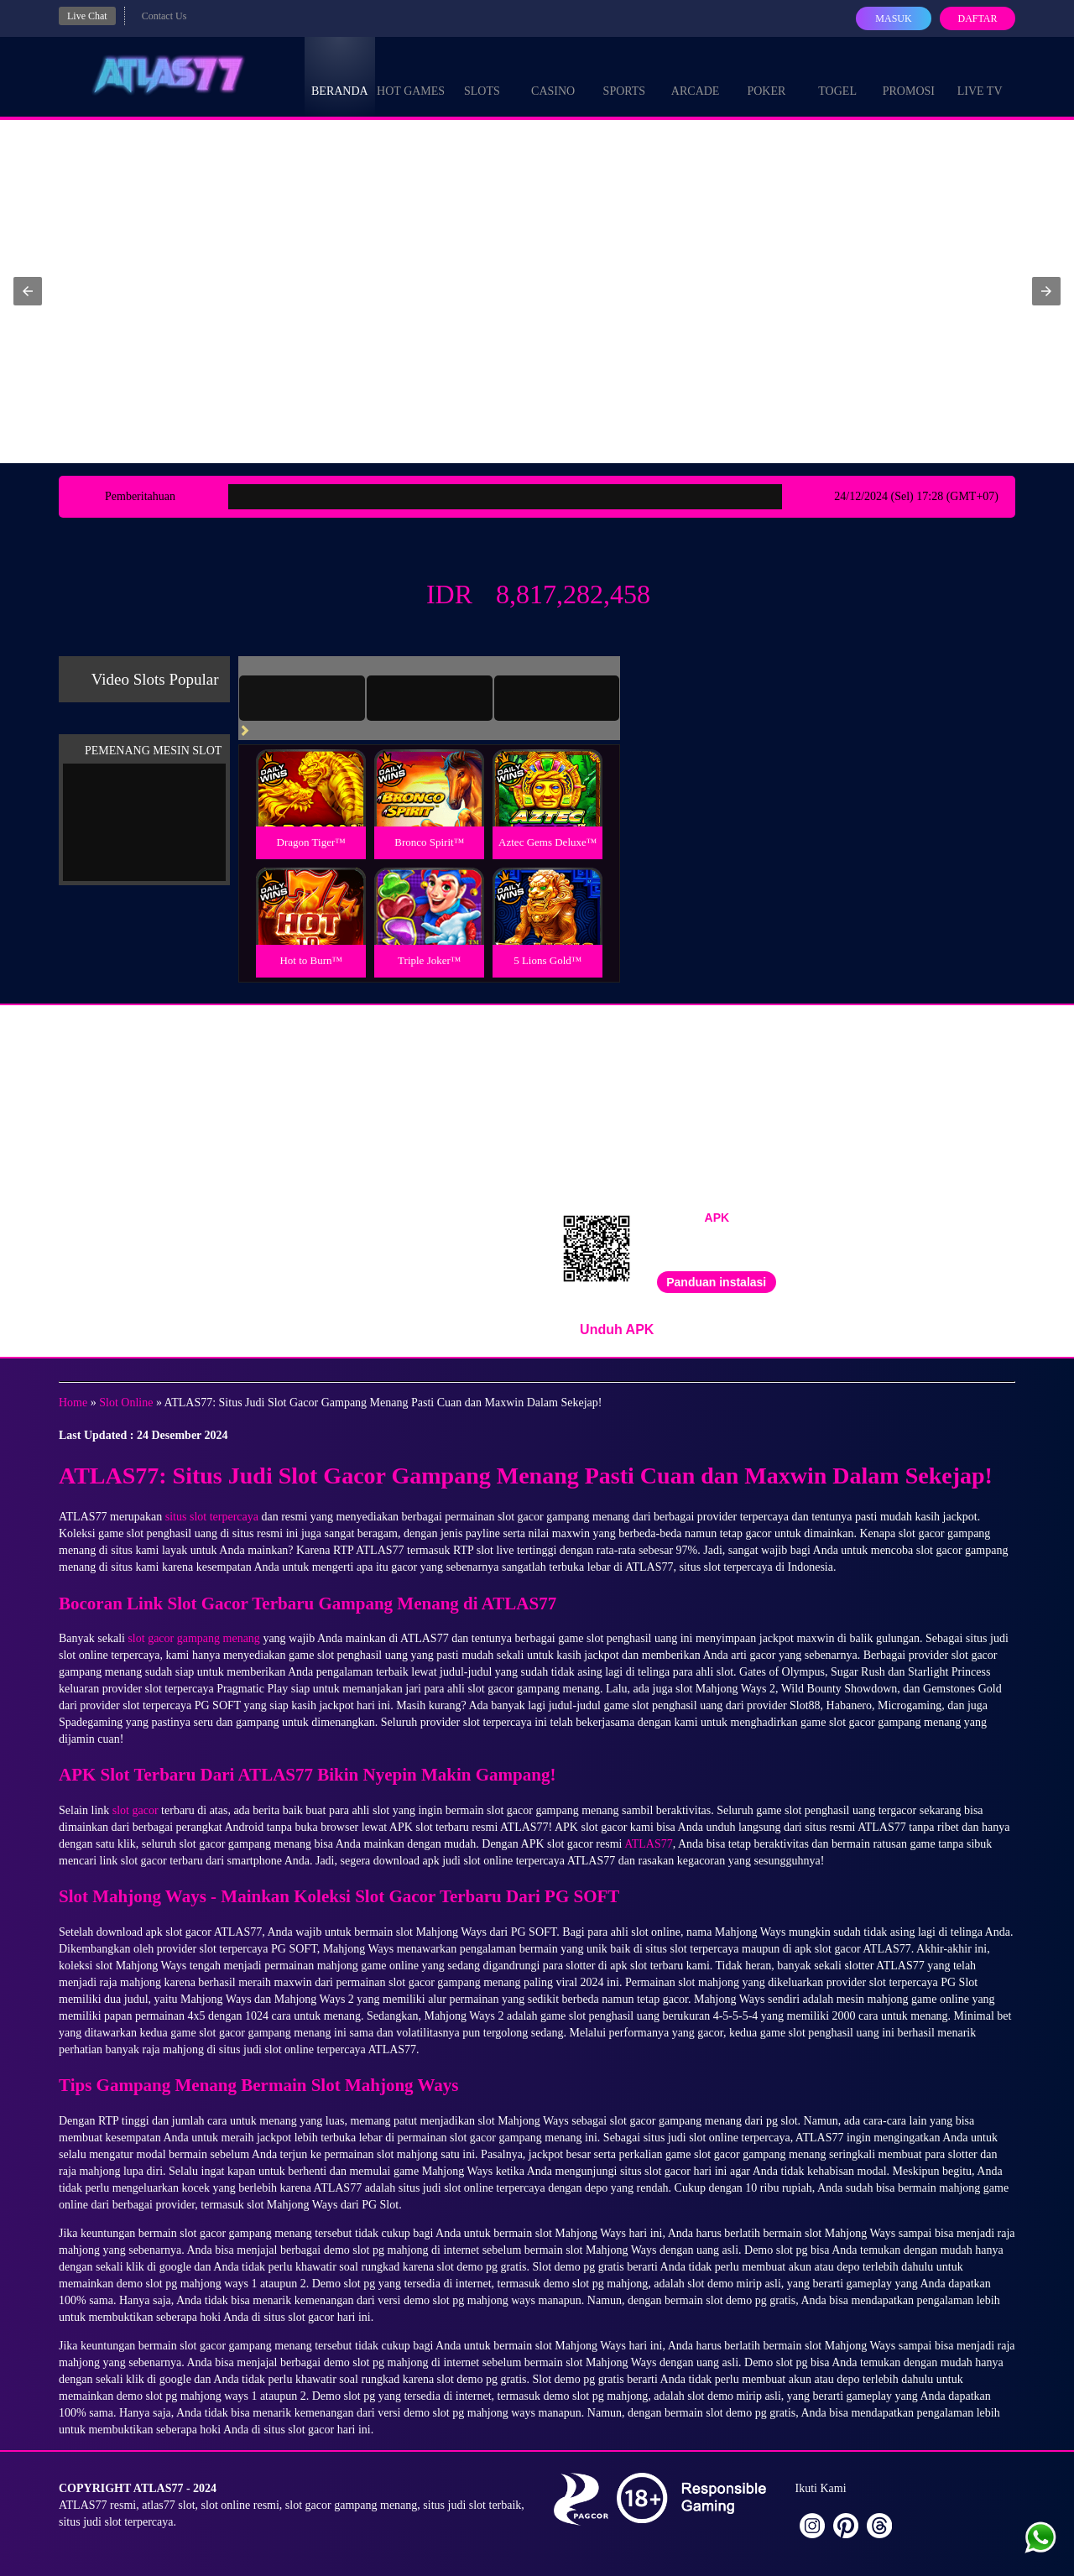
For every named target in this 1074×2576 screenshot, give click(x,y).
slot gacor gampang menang (193, 1638)
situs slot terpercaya (211, 1516)
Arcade (695, 75)
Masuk (893, 18)
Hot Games (411, 75)
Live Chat (87, 16)
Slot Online (126, 1402)
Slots (482, 75)
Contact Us (164, 16)
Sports (624, 75)
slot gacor (135, 1810)
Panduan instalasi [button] (716, 1282)
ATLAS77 (648, 1844)
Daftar (977, 18)
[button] (27, 291)
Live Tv (980, 75)
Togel (837, 75)
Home (73, 1402)
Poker (766, 75)
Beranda (339, 75)
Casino (553, 75)
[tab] (302, 698)
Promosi (909, 75)
